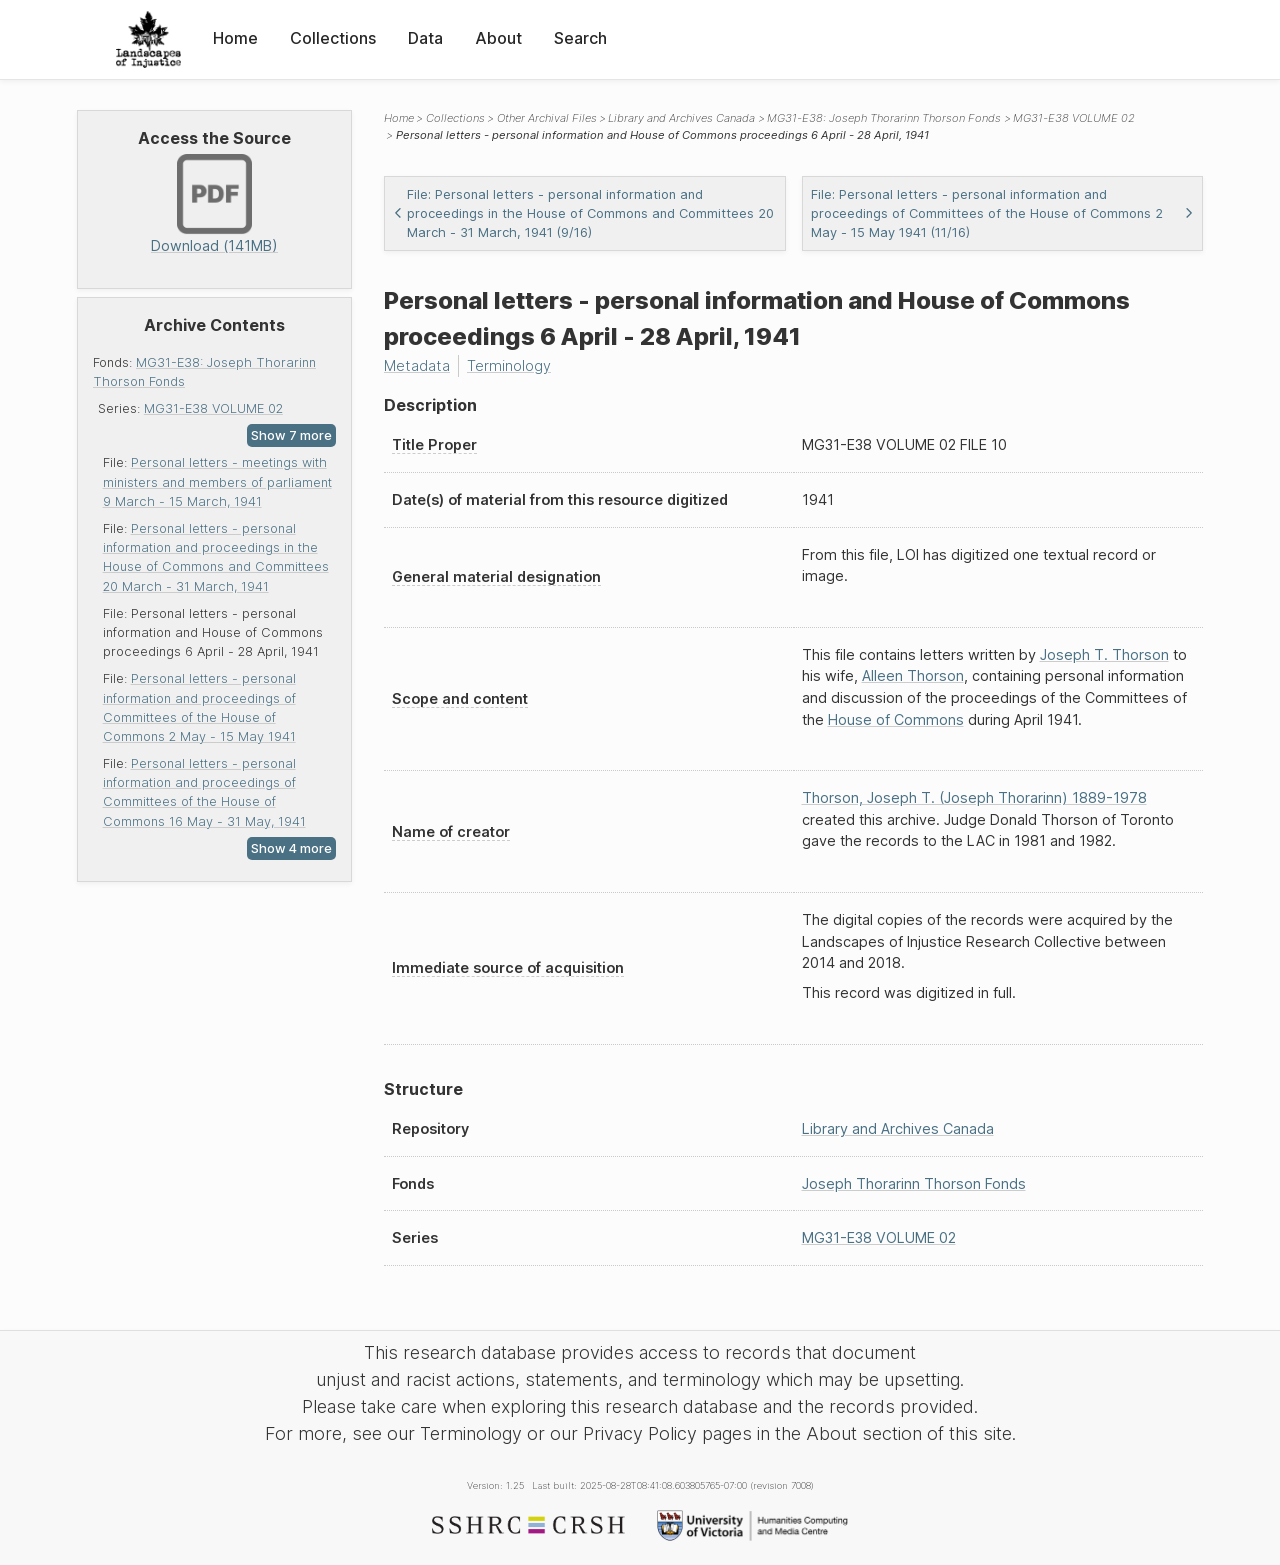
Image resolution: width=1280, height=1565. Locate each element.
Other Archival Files (547, 118)
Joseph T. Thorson (1104, 654)
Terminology (509, 365)
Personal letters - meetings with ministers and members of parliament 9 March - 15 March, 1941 (217, 481)
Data (425, 38)
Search (580, 38)
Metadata (417, 365)
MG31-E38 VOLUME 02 (213, 408)
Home (235, 38)
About (498, 38)
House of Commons (896, 719)
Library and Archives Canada (681, 118)
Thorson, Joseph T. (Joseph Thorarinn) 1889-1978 (974, 797)
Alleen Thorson (913, 675)
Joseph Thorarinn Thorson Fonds (914, 1183)
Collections (333, 38)
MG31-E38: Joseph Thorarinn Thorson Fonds (884, 118)
